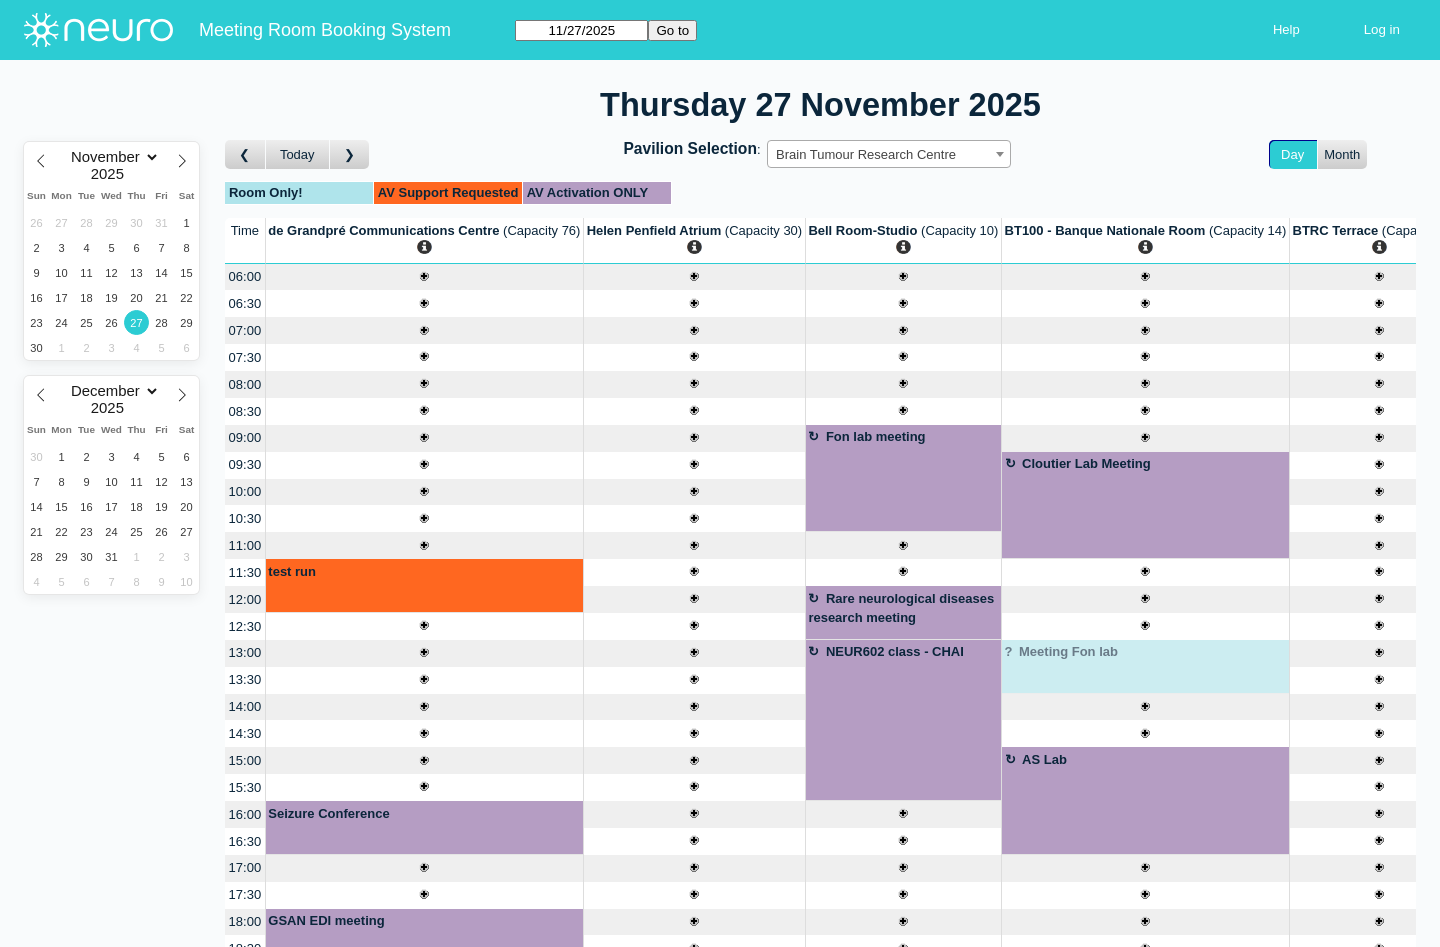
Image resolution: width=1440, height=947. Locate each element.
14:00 (245, 706)
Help (1286, 29)
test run (292, 571)
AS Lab (1044, 759)
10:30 (245, 518)
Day (1292, 154)
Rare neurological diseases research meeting (901, 608)
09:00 (245, 437)
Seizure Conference (328, 813)
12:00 (245, 599)
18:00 (245, 921)
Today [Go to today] (297, 154)
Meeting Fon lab (1068, 651)
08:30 (245, 411)
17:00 (245, 867)
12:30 (245, 626)
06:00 (245, 276)
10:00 (245, 491)
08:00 (245, 384)
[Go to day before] (245, 154)
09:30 (245, 464)
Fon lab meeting (876, 436)
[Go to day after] (350, 154)
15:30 (245, 787)
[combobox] (889, 154)
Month (1342, 154)
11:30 (245, 572)
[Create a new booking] (424, 277)
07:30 (245, 357)
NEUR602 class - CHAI (895, 651)
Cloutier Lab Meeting (1086, 463)
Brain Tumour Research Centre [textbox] (866, 154)
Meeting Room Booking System (325, 30)
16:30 (245, 841)
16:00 (245, 814)
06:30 (245, 303)
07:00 (245, 330)
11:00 (245, 545)
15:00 (245, 760)
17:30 (245, 894)
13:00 (245, 652)
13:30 (245, 679)
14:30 (245, 733)
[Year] (112, 174)
